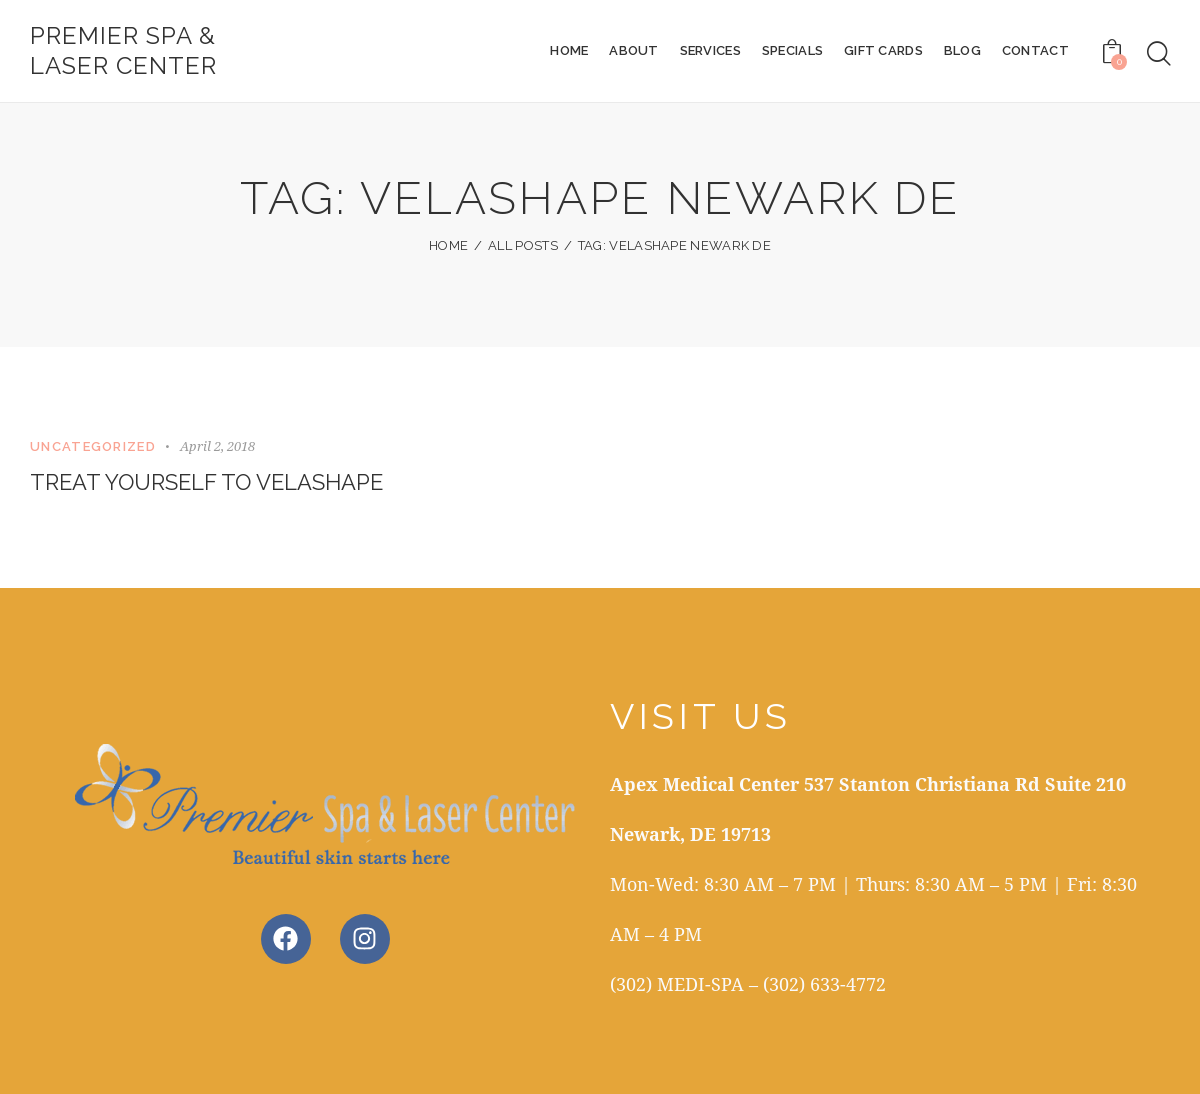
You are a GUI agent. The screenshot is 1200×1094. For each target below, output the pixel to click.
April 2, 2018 (217, 446)
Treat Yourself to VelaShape (206, 482)
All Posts (523, 245)
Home (448, 245)
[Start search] (1159, 54)
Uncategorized (93, 446)
